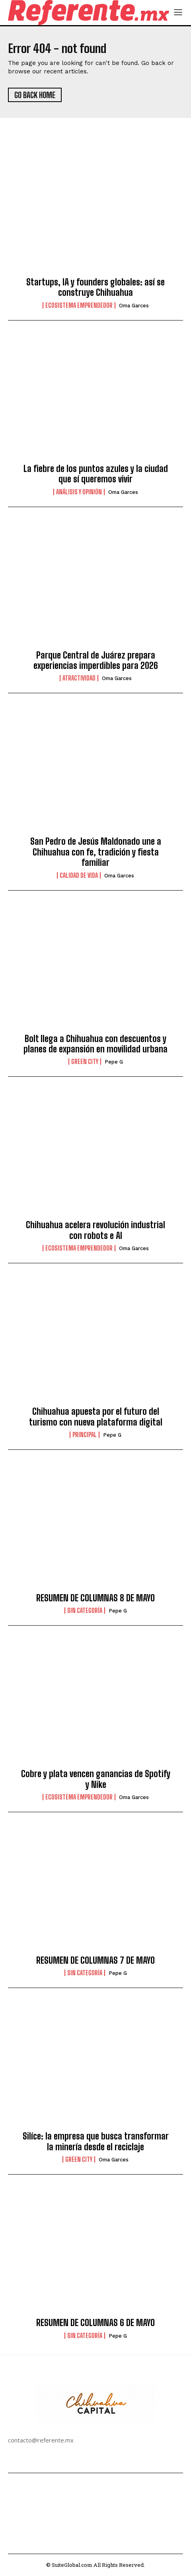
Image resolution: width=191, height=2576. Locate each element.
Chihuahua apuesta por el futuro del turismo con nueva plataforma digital (95, 1416)
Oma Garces (134, 306)
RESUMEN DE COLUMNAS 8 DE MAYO (95, 1598)
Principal (84, 1435)
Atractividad (79, 678)
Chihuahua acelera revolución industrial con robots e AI (95, 1230)
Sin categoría (84, 1610)
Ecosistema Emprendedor (79, 305)
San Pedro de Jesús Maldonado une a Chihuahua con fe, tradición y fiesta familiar (95, 852)
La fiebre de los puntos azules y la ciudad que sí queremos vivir (95, 473)
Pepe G (114, 1062)
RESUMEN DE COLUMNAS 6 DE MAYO (95, 2322)
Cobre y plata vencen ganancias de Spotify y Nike (95, 1778)
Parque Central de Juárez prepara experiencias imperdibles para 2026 (95, 660)
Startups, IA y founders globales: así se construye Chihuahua (95, 287)
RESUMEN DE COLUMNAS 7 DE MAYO (95, 1960)
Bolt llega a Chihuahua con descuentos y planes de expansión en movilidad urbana (95, 1043)
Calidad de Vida (79, 875)
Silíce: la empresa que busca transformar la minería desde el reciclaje (96, 2141)
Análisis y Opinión (79, 492)
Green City (84, 1061)
